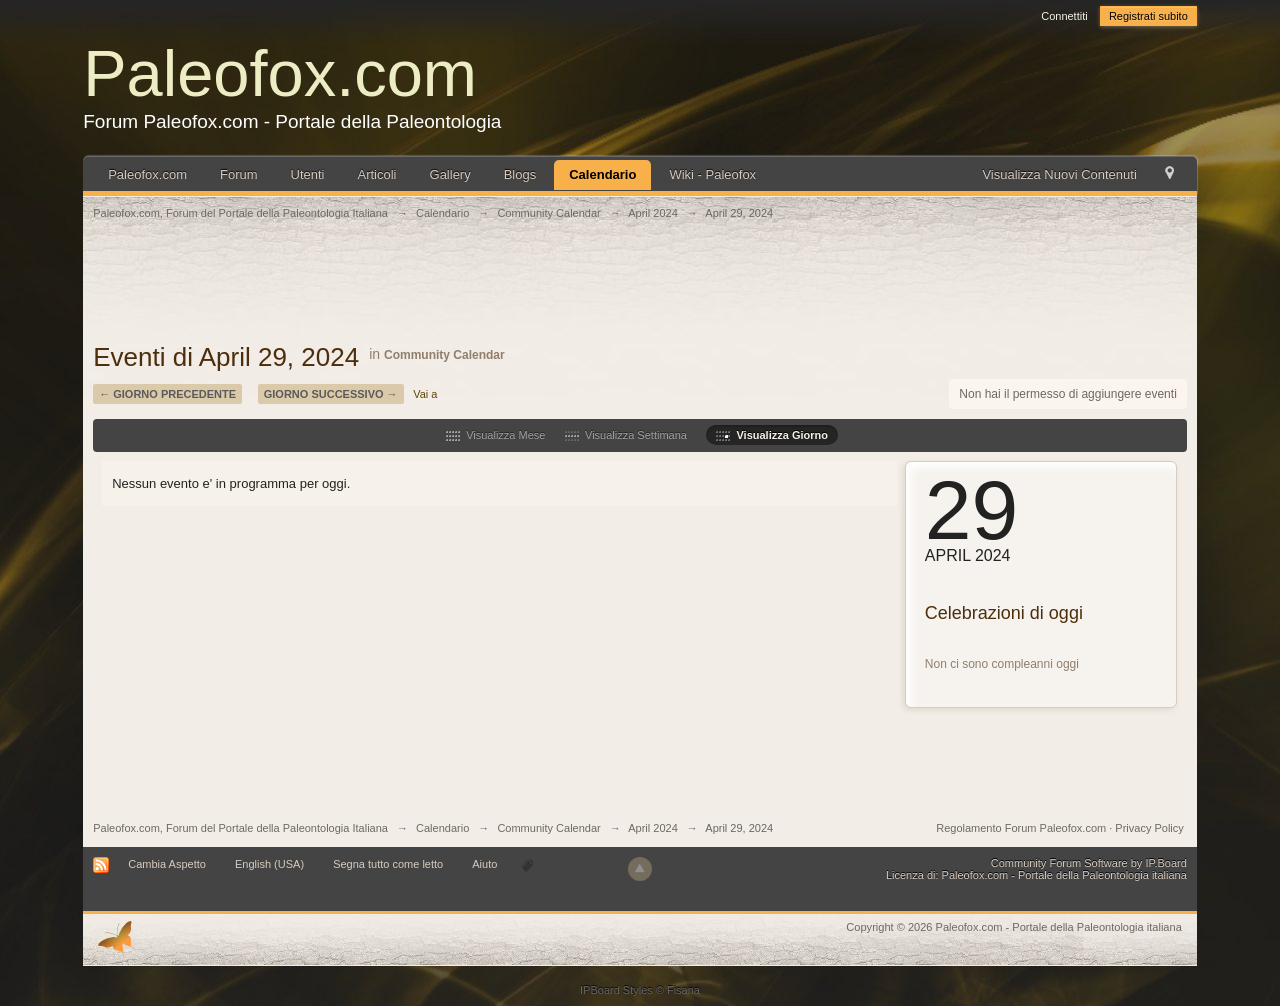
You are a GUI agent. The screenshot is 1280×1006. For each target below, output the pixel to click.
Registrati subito (1148, 16)
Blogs (520, 174)
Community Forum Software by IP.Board (1089, 863)
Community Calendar (444, 355)
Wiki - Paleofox (712, 174)
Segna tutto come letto (388, 864)
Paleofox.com (280, 73)
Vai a (425, 394)
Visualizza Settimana (626, 435)
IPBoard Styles (616, 990)
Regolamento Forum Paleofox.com (1021, 828)
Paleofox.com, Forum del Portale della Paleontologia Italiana (240, 828)
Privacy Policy (1149, 828)
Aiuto (486, 864)
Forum (239, 174)
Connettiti (1064, 16)
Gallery (450, 174)
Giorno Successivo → (331, 394)
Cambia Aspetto (167, 864)
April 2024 (653, 828)
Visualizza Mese (495, 435)
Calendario (602, 174)
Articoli (377, 174)
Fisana (683, 990)
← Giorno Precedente (167, 394)
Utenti (308, 174)
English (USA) (269, 864)
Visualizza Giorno (772, 435)
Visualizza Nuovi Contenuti (1059, 174)
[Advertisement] (640, 292)
